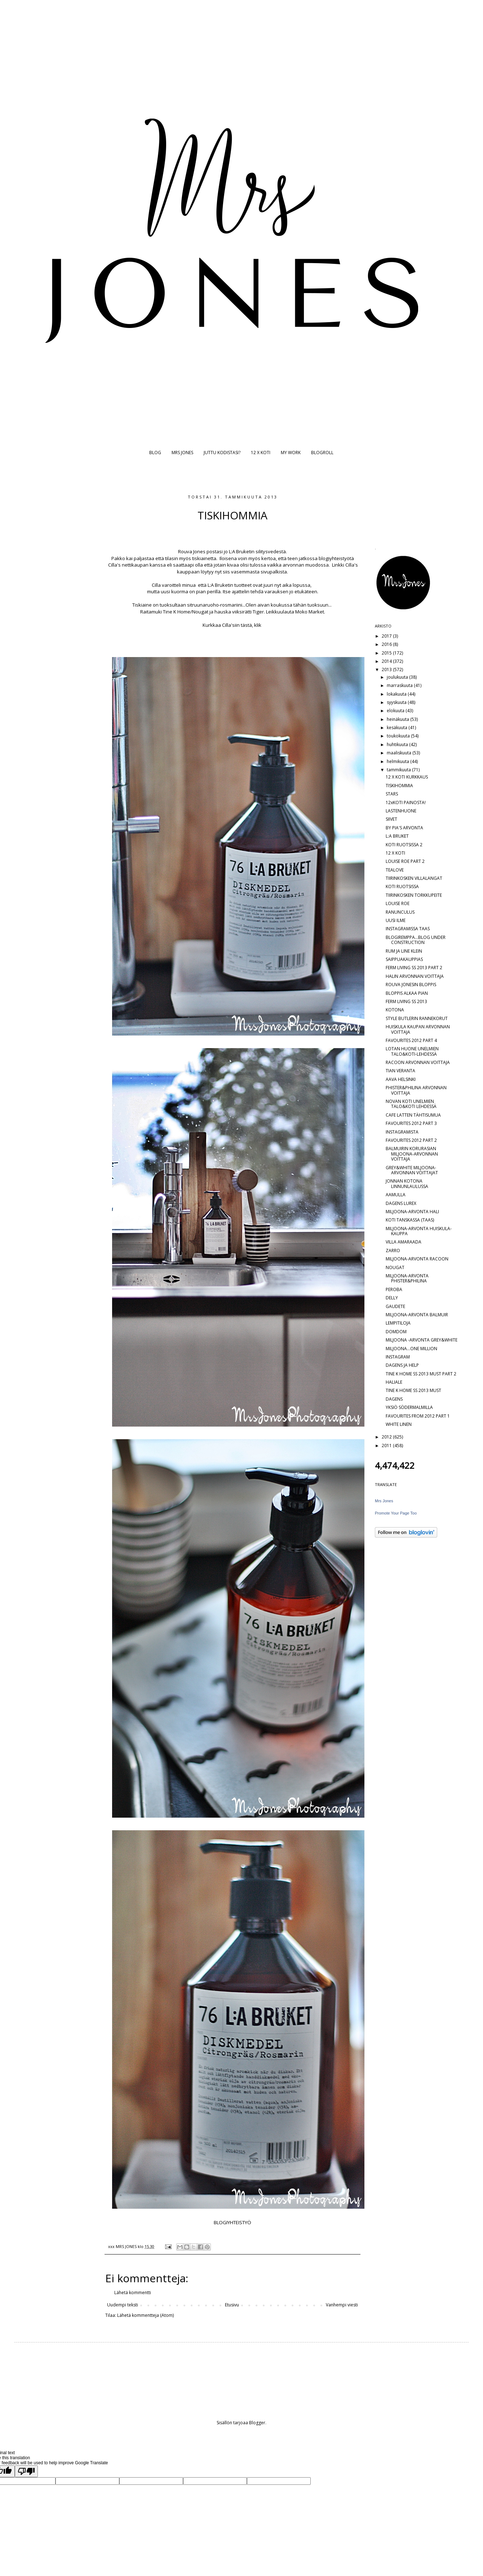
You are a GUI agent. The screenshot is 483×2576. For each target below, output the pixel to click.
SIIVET (391, 819)
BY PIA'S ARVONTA (404, 828)
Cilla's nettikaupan (128, 565)
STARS (392, 794)
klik (258, 625)
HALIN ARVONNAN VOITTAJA (415, 976)
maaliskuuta (399, 753)
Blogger (257, 2423)
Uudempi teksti (122, 2305)
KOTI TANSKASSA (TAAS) (410, 1220)
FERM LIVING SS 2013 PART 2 (414, 968)
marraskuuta (400, 685)
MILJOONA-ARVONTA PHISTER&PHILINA (407, 1278)
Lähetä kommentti (132, 2292)
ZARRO (393, 1250)
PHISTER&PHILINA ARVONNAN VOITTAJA (416, 1090)
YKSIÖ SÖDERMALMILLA (409, 1407)
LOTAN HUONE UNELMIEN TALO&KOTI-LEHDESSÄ (412, 1051)
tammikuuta (399, 770)
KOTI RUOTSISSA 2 (404, 845)
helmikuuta (398, 761)
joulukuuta (398, 677)
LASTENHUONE (401, 811)
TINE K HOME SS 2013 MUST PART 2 (421, 1374)
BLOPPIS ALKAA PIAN (407, 993)
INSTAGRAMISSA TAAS (408, 929)
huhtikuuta (398, 744)
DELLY (392, 1298)
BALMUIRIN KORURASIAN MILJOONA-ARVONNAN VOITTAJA (412, 1153)
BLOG (155, 452)
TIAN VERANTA (400, 1071)
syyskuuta (397, 702)
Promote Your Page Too (396, 1513)
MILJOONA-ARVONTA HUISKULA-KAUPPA (419, 1231)
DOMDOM (396, 1332)
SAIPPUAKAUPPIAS (404, 959)
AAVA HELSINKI (401, 1079)
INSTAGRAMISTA (402, 1132)
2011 (387, 1445)
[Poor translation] (26, 2471)
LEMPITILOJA (398, 1323)
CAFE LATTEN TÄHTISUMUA (413, 1115)
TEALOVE (395, 870)
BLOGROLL (322, 452)
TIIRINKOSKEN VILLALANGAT (414, 878)
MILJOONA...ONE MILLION (411, 1348)
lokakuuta (397, 694)
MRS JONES (182, 452)
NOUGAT (395, 1267)
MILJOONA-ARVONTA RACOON (417, 1259)
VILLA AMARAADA (403, 1242)
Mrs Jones (384, 1501)
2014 (387, 661)
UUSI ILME (396, 920)
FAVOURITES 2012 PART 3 (411, 1123)
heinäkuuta (398, 719)
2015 (387, 653)
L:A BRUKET (397, 836)
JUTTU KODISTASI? (222, 452)
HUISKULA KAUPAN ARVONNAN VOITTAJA (418, 1029)
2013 (387, 669)
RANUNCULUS (400, 912)
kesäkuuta (397, 727)
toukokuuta (399, 736)
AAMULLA (396, 1195)
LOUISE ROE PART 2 (405, 861)
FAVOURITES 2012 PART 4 (411, 1040)
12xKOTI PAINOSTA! (406, 802)
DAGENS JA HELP (402, 1365)
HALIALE (394, 1382)
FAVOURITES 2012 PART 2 (411, 1140)
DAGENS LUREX (401, 1203)
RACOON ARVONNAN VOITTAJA (418, 1062)
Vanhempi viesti (342, 2305)
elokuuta (396, 711)
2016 (387, 644)
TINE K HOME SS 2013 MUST (413, 1390)
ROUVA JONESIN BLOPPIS (411, 984)
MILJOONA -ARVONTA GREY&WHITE (421, 1340)
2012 (387, 1437)
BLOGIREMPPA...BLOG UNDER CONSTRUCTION (416, 939)
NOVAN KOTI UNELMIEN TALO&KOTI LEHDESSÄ (411, 1103)
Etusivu (232, 2305)
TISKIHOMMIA (399, 785)
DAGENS (394, 1399)
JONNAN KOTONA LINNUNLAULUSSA (407, 1183)
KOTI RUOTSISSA (402, 886)
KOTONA (395, 1010)
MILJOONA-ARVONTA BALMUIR (417, 1315)
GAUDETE (395, 1306)
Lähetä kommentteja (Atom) (145, 2315)
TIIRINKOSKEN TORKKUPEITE (414, 895)
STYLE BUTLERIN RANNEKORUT (417, 1018)
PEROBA (394, 1289)
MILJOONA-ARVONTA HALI (412, 1212)
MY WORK (291, 452)
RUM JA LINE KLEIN (404, 951)
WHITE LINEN (399, 1424)
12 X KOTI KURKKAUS (407, 777)
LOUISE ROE (397, 903)
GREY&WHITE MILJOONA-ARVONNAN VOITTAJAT (412, 1170)
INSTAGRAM (398, 1357)
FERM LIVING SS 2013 (406, 1001)
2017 (387, 636)
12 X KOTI (260, 452)
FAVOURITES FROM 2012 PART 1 (418, 1416)
